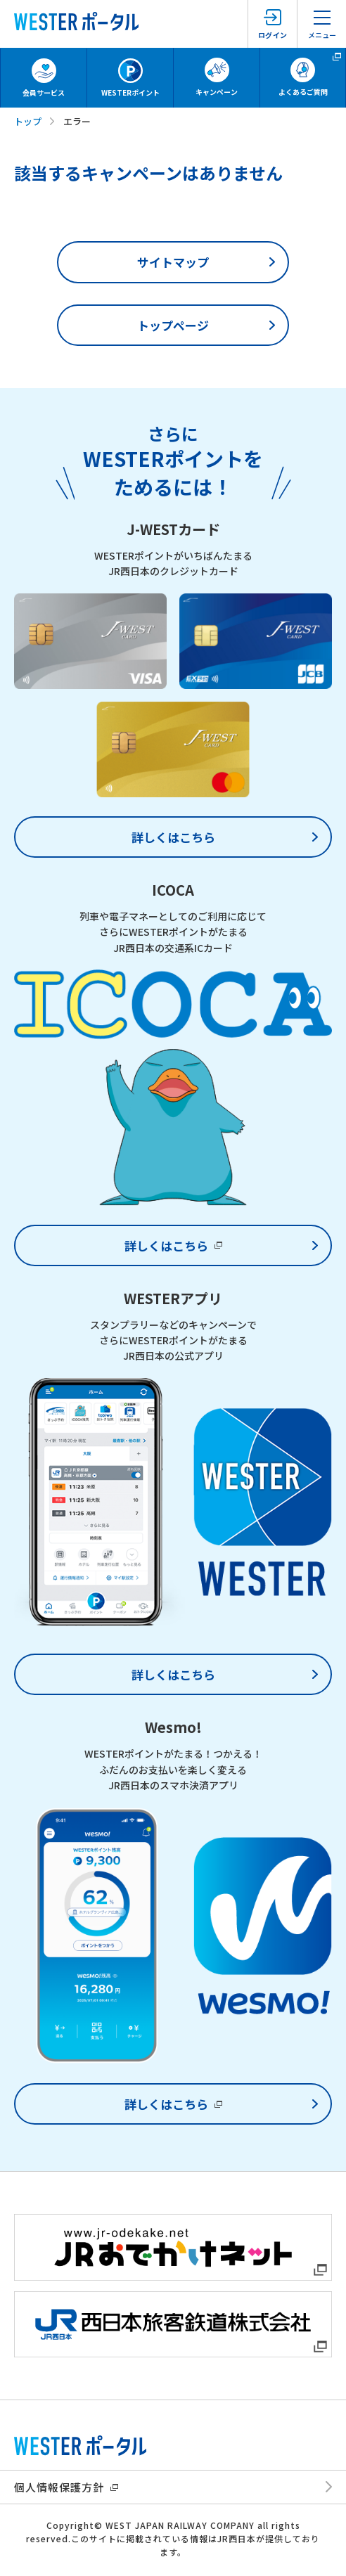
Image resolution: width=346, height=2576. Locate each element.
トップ (27, 121)
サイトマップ (173, 262)
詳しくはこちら (173, 837)
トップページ (173, 325)
